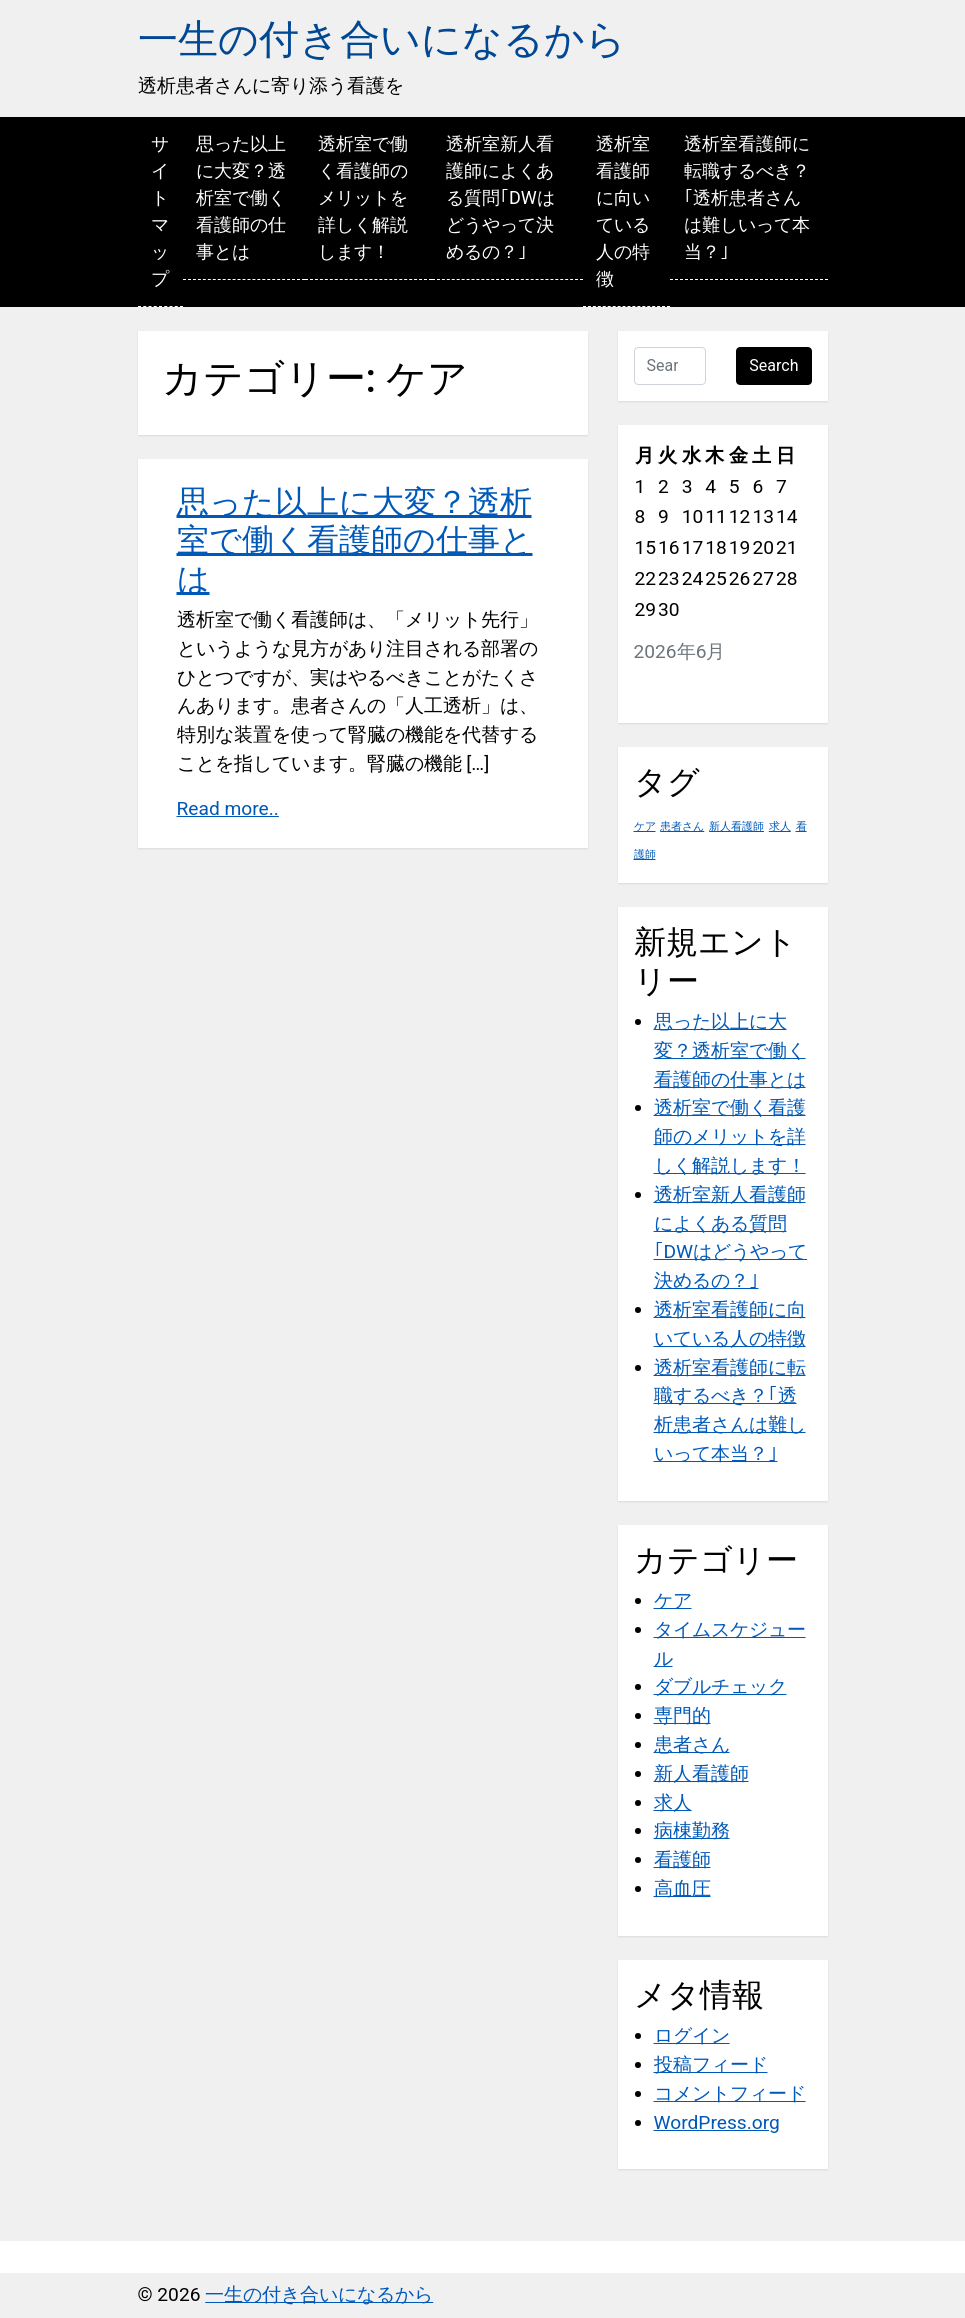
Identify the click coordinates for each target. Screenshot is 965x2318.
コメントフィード (730, 2093)
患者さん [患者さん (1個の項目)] (682, 826)
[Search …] (670, 366)
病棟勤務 (692, 1830)
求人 (673, 1802)
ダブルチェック (720, 1686)
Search (773, 365)
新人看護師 (701, 1773)
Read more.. (228, 808)
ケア (673, 1600)
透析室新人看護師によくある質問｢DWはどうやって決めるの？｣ (500, 197)
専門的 (682, 1715)
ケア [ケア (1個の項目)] (645, 826)
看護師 (682, 1859)
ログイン (692, 2035)
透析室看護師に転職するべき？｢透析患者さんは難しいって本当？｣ (747, 197)
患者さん (692, 1744)
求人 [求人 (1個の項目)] (780, 826)
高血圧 (682, 1888)
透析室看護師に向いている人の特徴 (623, 211)
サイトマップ (160, 211)
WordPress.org (717, 2122)
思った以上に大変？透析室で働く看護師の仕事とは (241, 197)
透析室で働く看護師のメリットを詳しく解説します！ (363, 197)
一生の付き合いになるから (382, 39)
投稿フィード (711, 2064)
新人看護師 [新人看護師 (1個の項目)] (736, 826)
